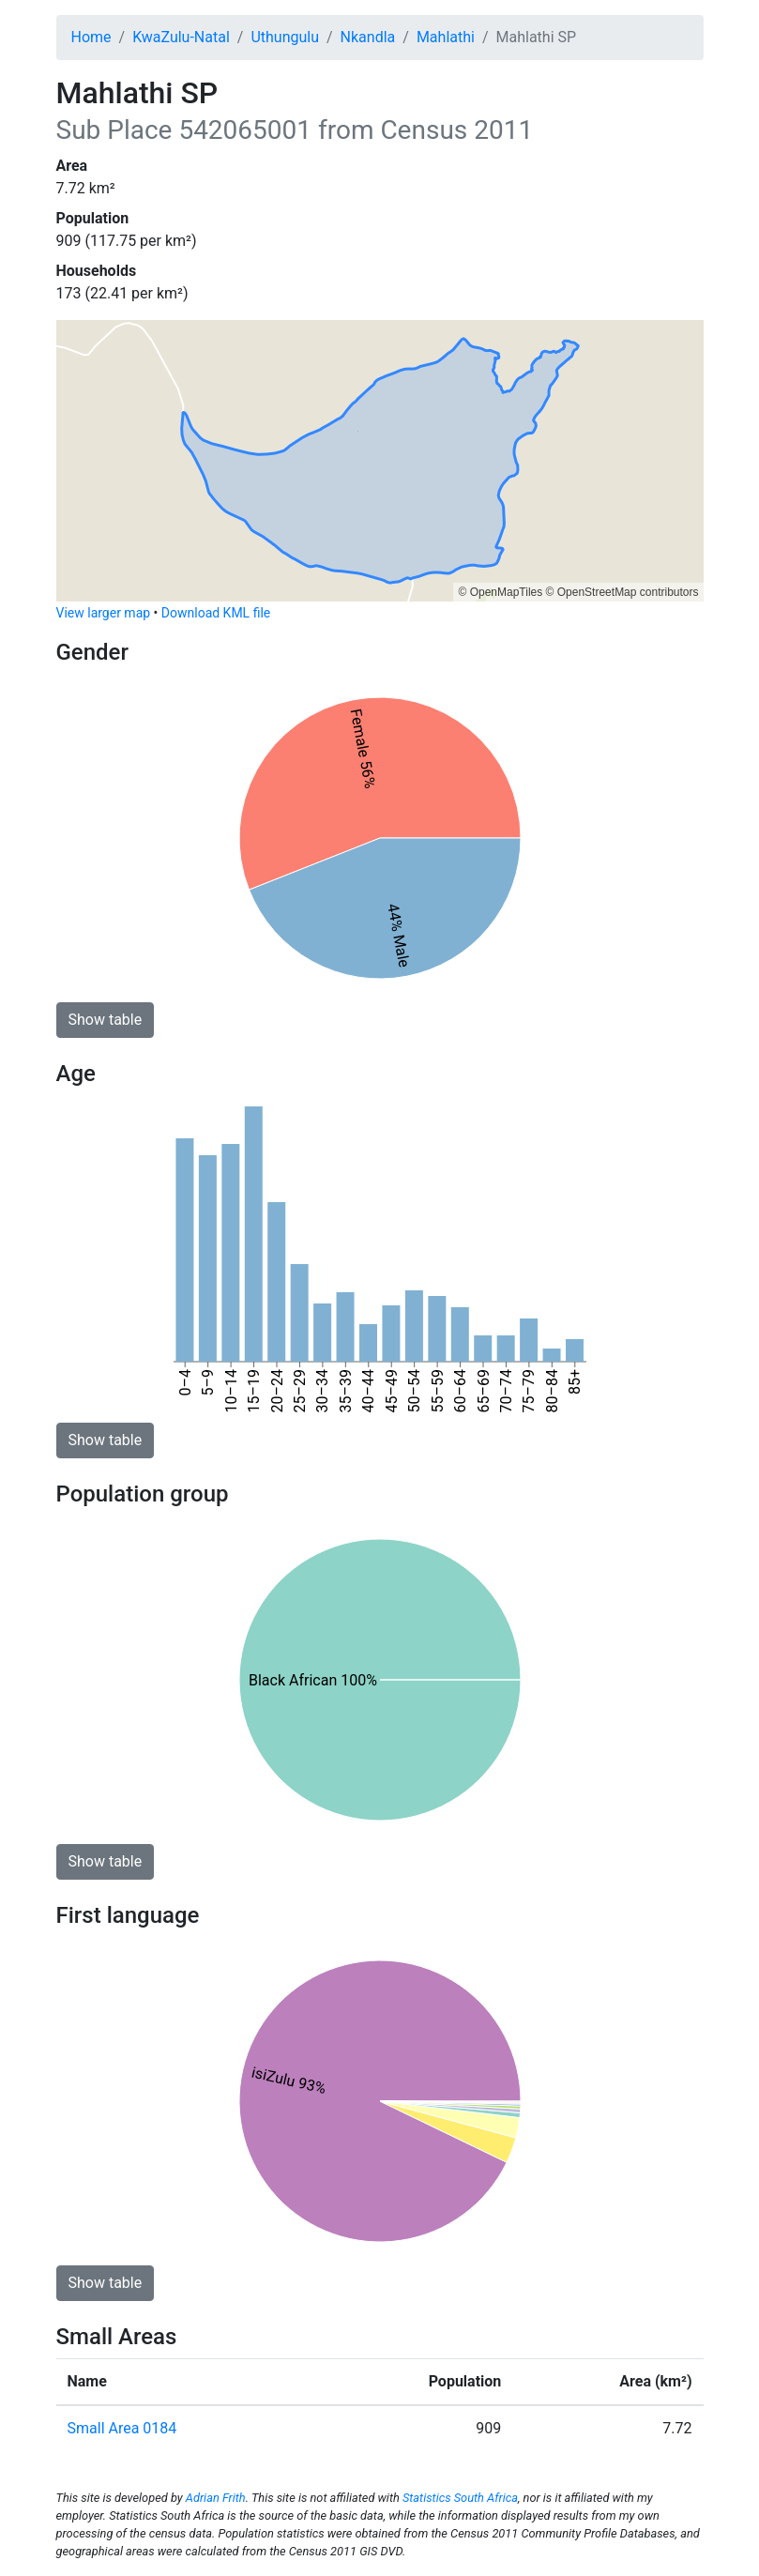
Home (91, 37)
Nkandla (368, 37)
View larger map (103, 612)
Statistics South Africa (460, 2498)
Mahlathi (446, 37)
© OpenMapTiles (500, 592)
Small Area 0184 (122, 2428)
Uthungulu (284, 37)
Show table (105, 1020)
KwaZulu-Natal (181, 37)
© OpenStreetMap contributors (622, 592)
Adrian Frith (216, 2498)
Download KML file (215, 612)
